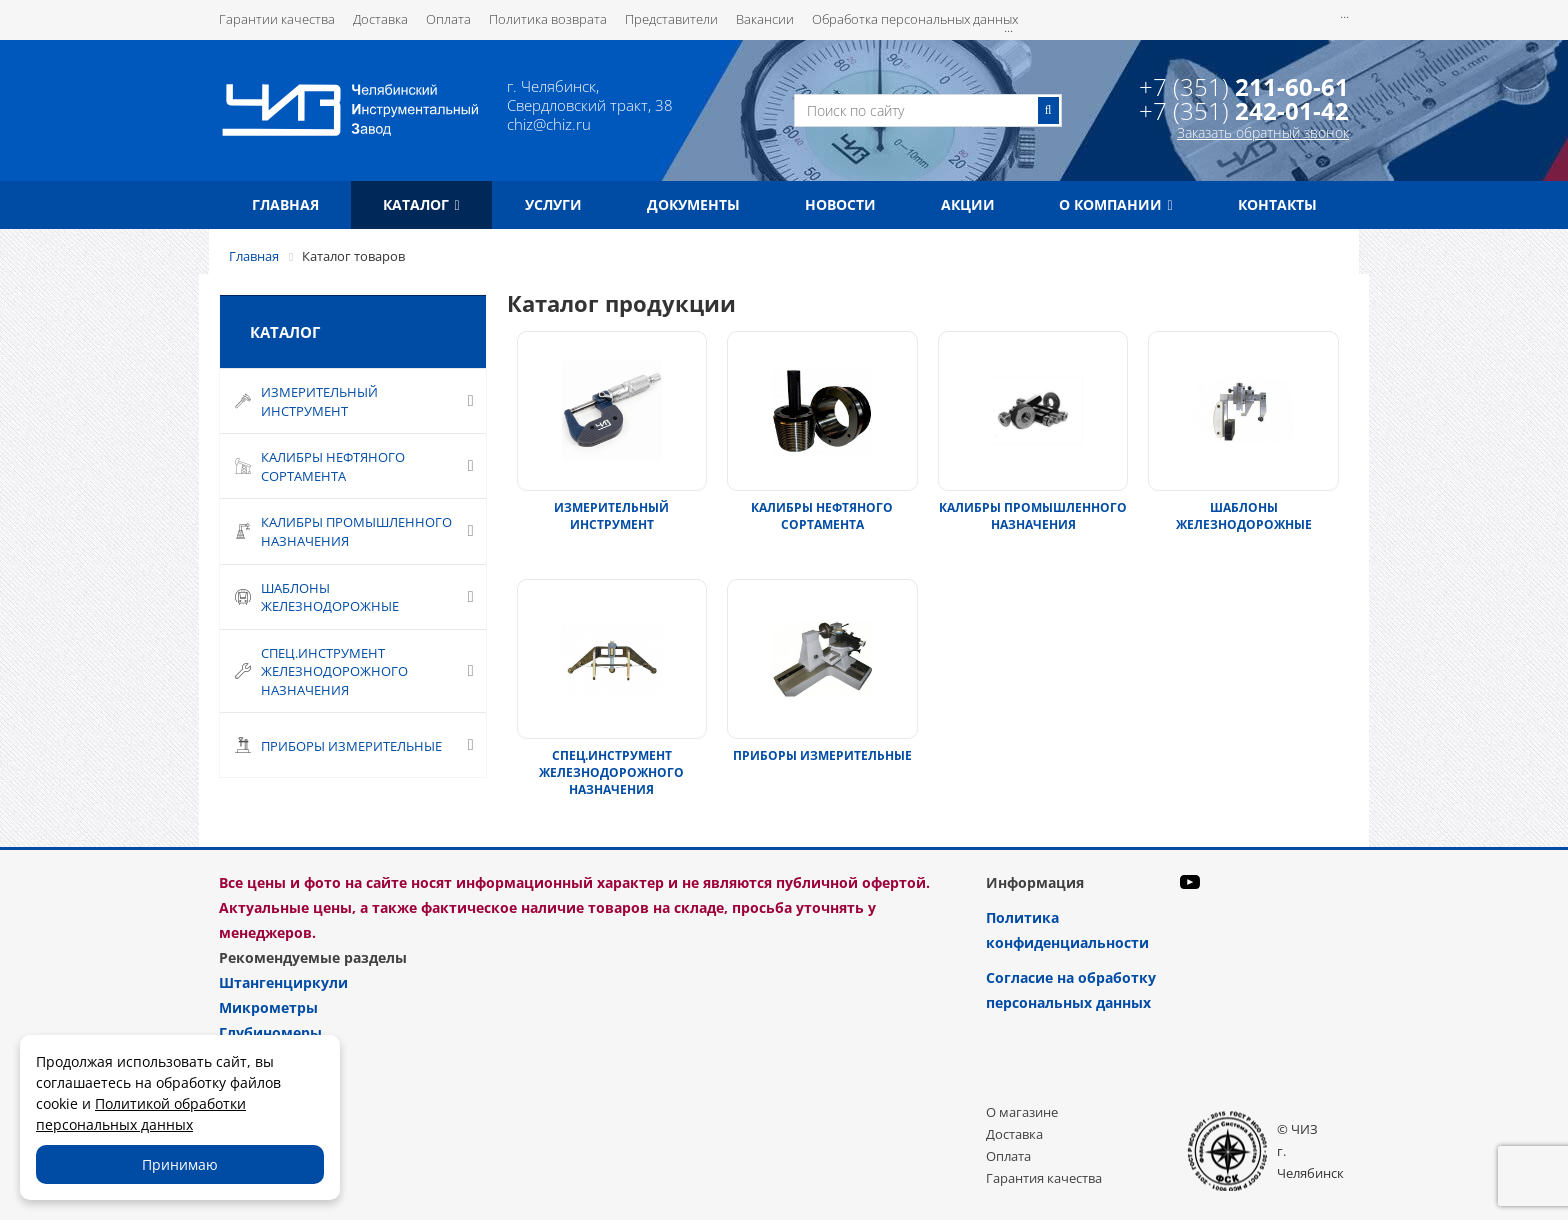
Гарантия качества (1044, 1178)
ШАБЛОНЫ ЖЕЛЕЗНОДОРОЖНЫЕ (1244, 516)
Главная (285, 204)
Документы (693, 204)
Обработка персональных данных (915, 19)
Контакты (1277, 204)
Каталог (421, 204)
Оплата (448, 19)
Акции (968, 204)
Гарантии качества (277, 19)
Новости (840, 204)
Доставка (380, 19)
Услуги (553, 204)
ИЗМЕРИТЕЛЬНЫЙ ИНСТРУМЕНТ (611, 516)
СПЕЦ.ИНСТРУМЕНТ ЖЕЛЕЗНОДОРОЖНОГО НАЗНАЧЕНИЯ (611, 772)
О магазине (1022, 1112)
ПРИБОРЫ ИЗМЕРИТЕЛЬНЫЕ (822, 755)
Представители (671, 19)
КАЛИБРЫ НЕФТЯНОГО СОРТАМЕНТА (822, 516)
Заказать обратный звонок (1263, 132)
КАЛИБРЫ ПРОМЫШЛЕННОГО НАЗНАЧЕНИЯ (1033, 516)
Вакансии (765, 19)
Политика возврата (548, 19)
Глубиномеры (270, 1032)
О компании (1115, 204)
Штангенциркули (283, 982)
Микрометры (268, 1007)
